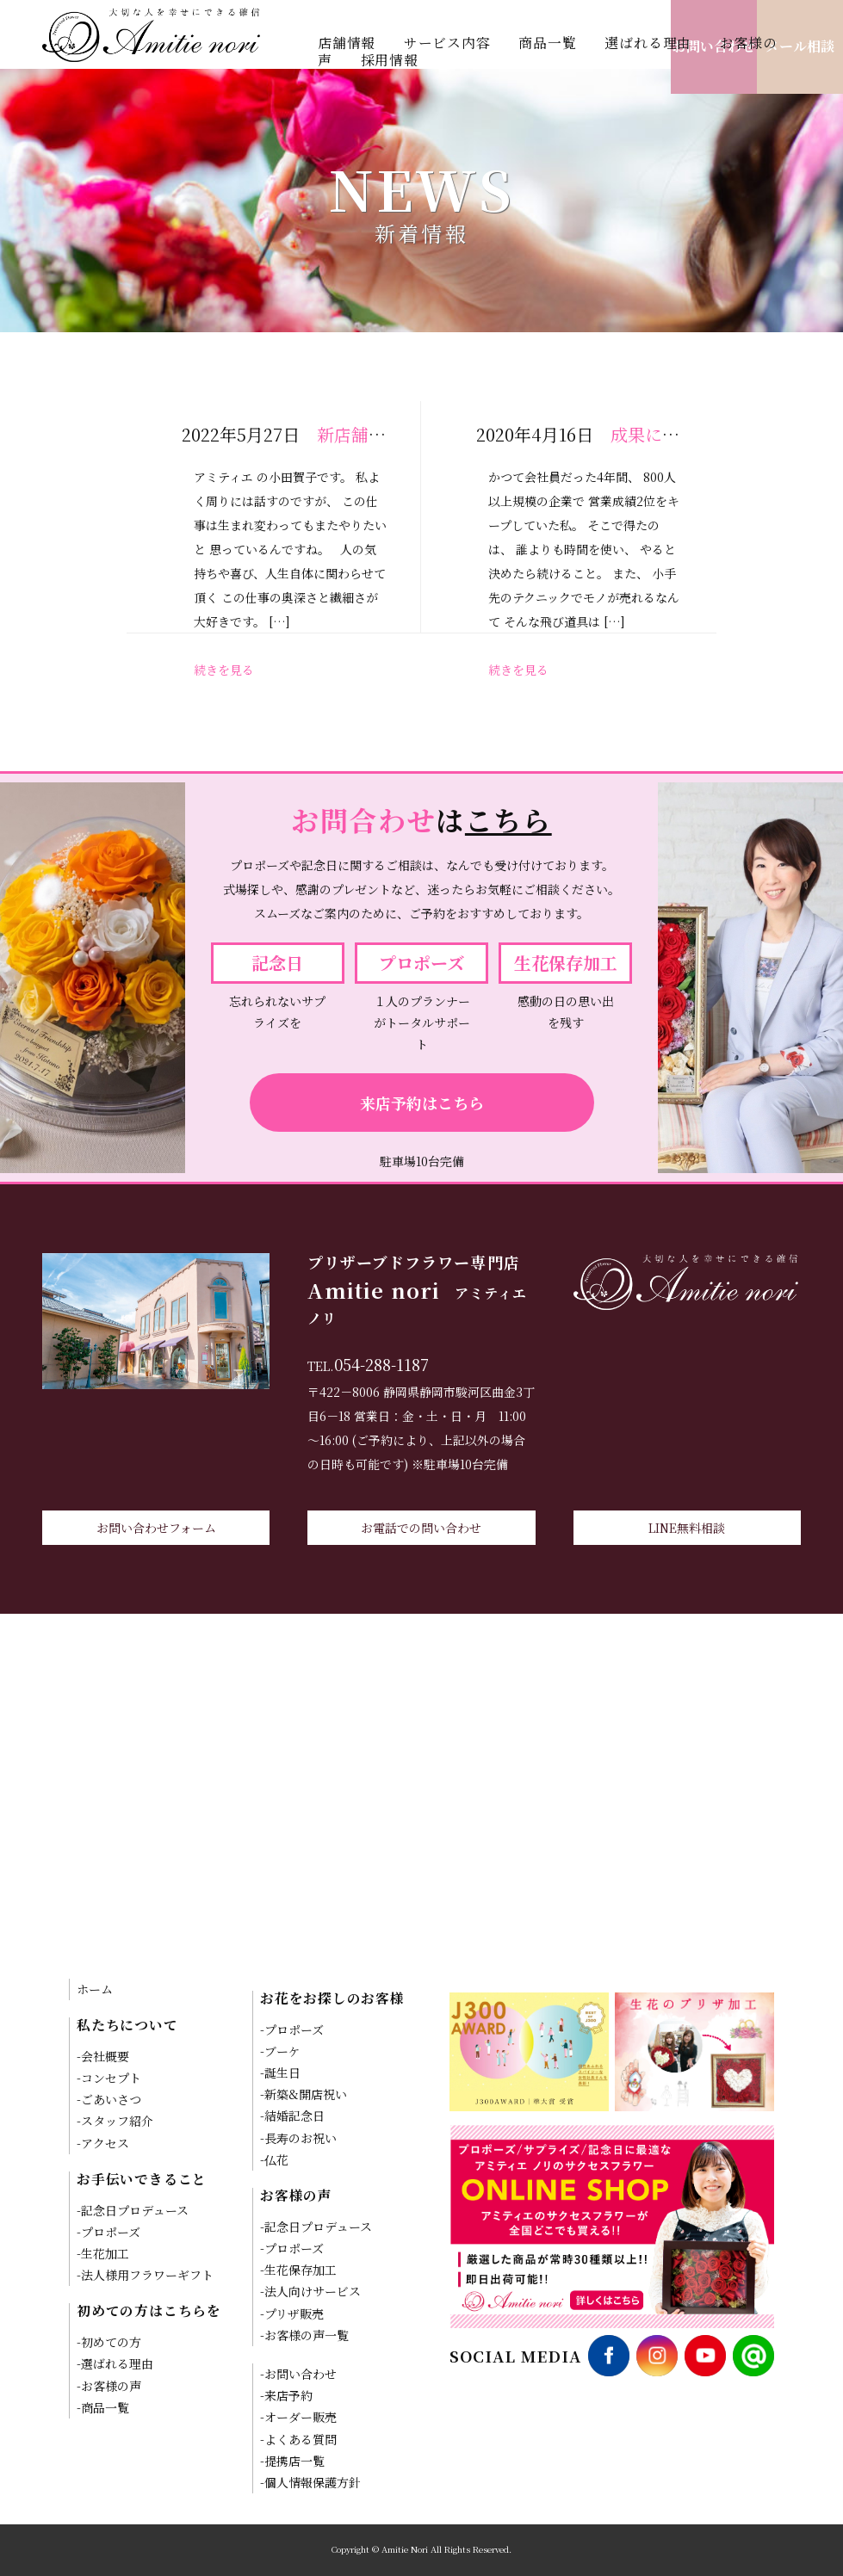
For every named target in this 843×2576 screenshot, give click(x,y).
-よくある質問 (298, 2439)
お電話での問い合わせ (421, 1527)
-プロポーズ (108, 2231)
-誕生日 (280, 2072)
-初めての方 (109, 2342)
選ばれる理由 (647, 43)
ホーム (95, 1989)
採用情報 (389, 60)
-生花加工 (103, 2253)
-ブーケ (280, 2051)
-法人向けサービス (310, 2291)
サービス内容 (447, 43)
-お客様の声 (109, 2385)
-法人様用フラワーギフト (145, 2274)
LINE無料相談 (686, 1527)
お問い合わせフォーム (156, 1527)
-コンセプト (109, 2077)
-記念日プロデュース (133, 2210)
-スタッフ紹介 (115, 2120)
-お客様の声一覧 (304, 2335)
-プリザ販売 (292, 2313)
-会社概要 (103, 2056)
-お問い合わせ (298, 2373)
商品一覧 (547, 43)
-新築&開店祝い (303, 2094)
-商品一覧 (103, 2407)
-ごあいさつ (109, 2099)
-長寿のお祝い (298, 2138)
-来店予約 (286, 2395)
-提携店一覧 (292, 2460)
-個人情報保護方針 (310, 2482)
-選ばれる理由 (115, 2363)
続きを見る (224, 669)
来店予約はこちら (422, 1102)
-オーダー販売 (298, 2416)
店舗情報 (346, 43)
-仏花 (274, 2159)
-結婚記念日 (292, 2115)
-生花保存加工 (298, 2269)
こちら (508, 819)
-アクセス (103, 2143)
